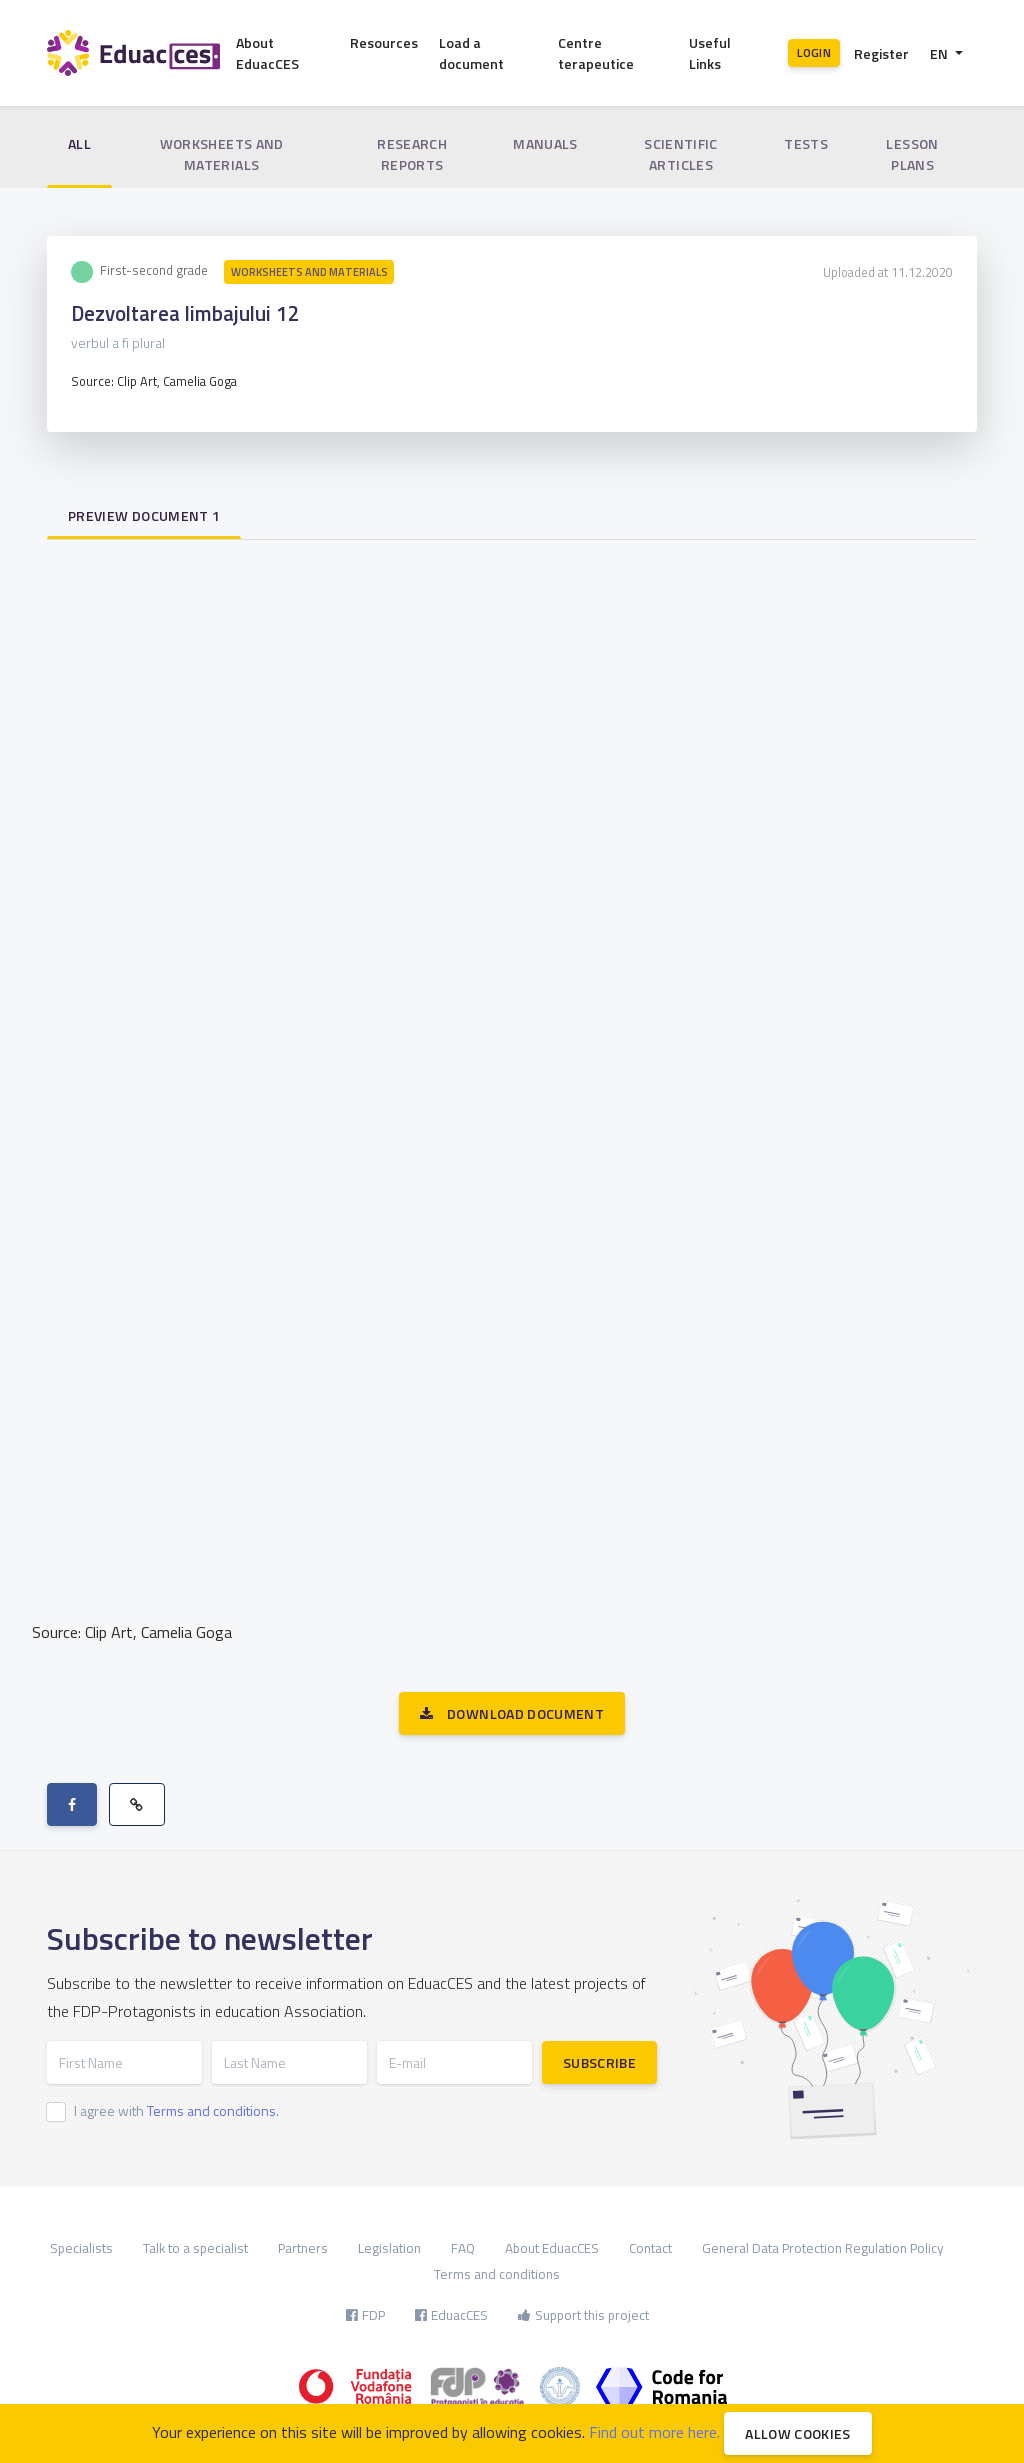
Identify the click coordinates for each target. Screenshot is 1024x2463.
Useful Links (710, 53)
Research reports (412, 154)
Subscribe (599, 2062)
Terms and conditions (497, 2274)
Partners (303, 2248)
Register (881, 53)
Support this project (583, 2315)
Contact (650, 2248)
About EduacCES (267, 53)
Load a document (471, 53)
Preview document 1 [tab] (144, 515)
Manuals (545, 143)
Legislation (389, 2248)
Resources (384, 42)
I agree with (176, 2110)
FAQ (463, 2248)
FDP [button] (365, 2315)
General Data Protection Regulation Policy (823, 2248)
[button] (946, 53)
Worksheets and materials (222, 154)
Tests (806, 143)
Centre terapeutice (596, 53)
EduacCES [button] (451, 2315)
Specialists (81, 2248)
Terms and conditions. (213, 2110)
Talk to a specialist (195, 2248)
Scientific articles (681, 154)
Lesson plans (912, 154)
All (79, 143)
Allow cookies (798, 2433)
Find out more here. (654, 2432)
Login (814, 52)
